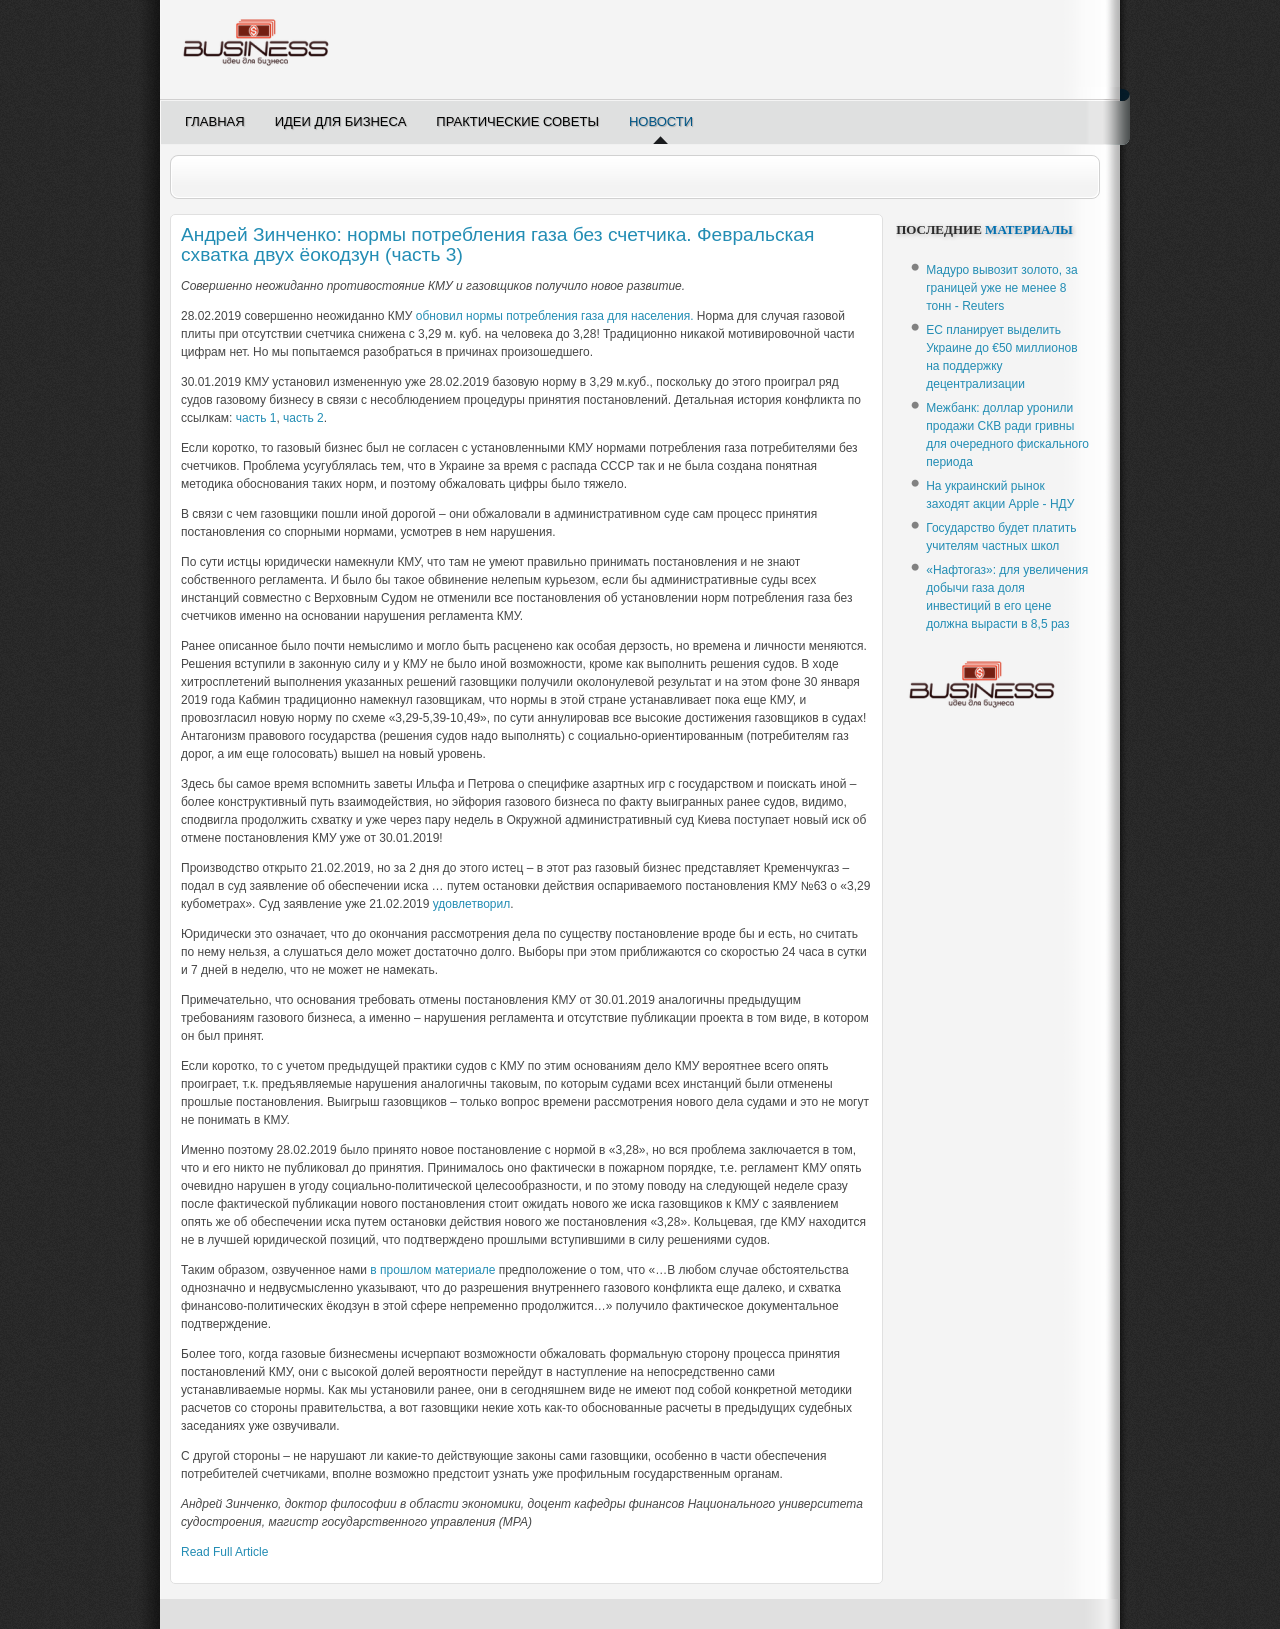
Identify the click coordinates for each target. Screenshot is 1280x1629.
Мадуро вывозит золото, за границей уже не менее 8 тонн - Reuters (1001, 288)
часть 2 (303, 418)
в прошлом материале (432, 1270)
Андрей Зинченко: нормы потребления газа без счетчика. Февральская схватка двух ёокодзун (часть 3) (497, 244)
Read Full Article (224, 1552)
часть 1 (256, 418)
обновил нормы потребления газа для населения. (555, 316)
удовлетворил (471, 904)
